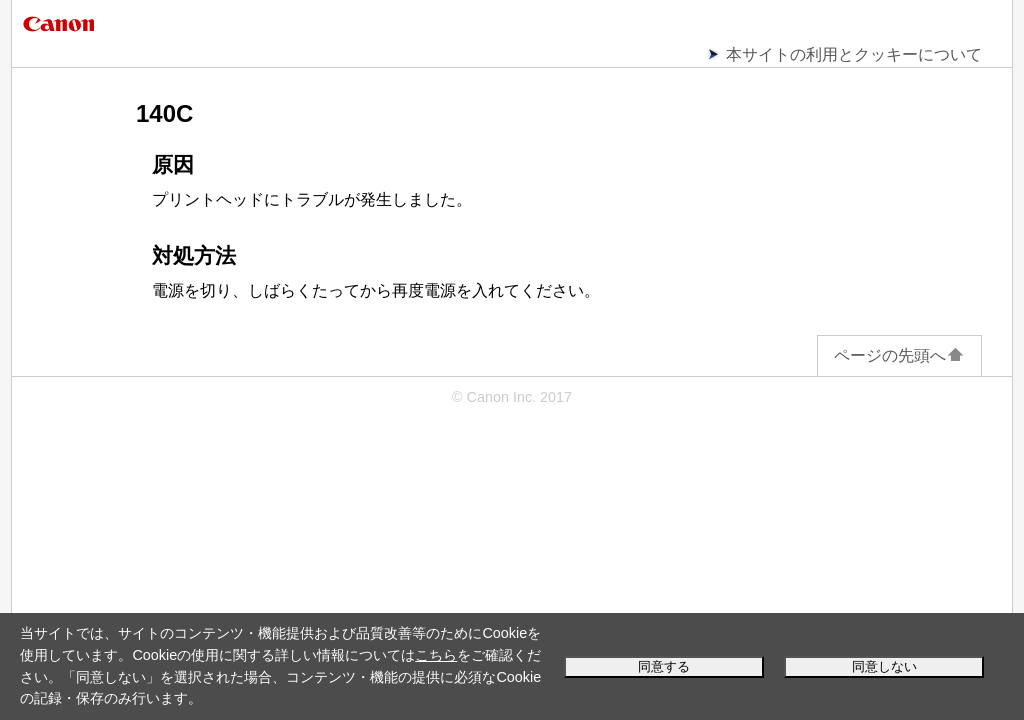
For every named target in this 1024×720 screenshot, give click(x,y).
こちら (436, 655)
